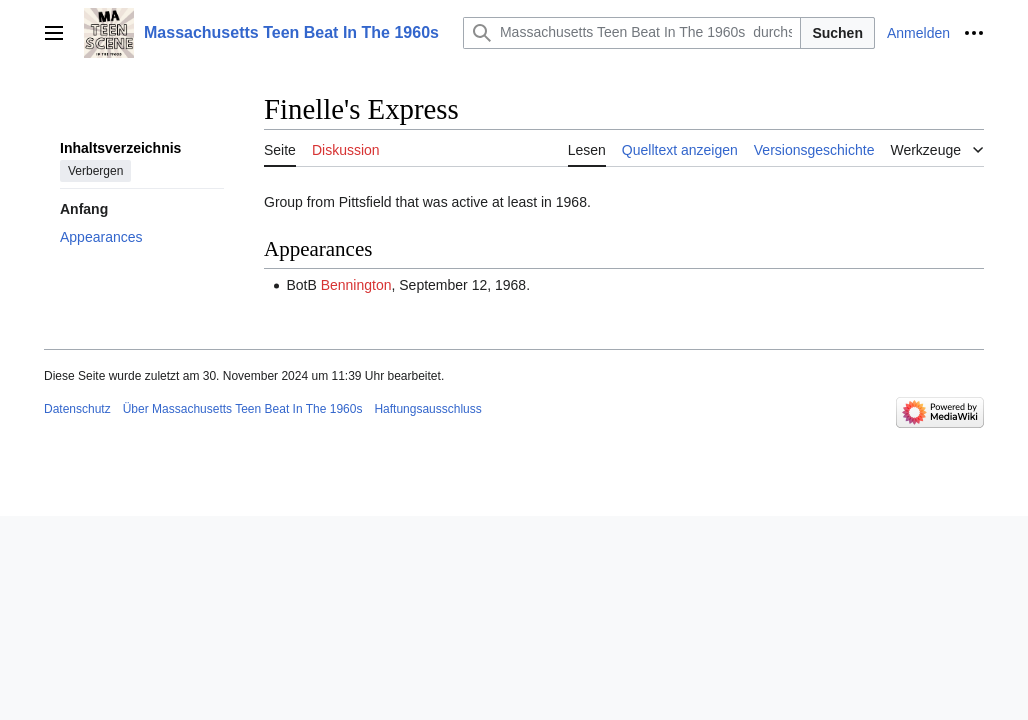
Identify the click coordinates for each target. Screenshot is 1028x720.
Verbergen (95, 171)
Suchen (837, 33)
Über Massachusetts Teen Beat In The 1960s (243, 409)
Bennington (356, 285)
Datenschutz (77, 409)
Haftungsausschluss (427, 409)
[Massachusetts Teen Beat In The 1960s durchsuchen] (632, 33)
